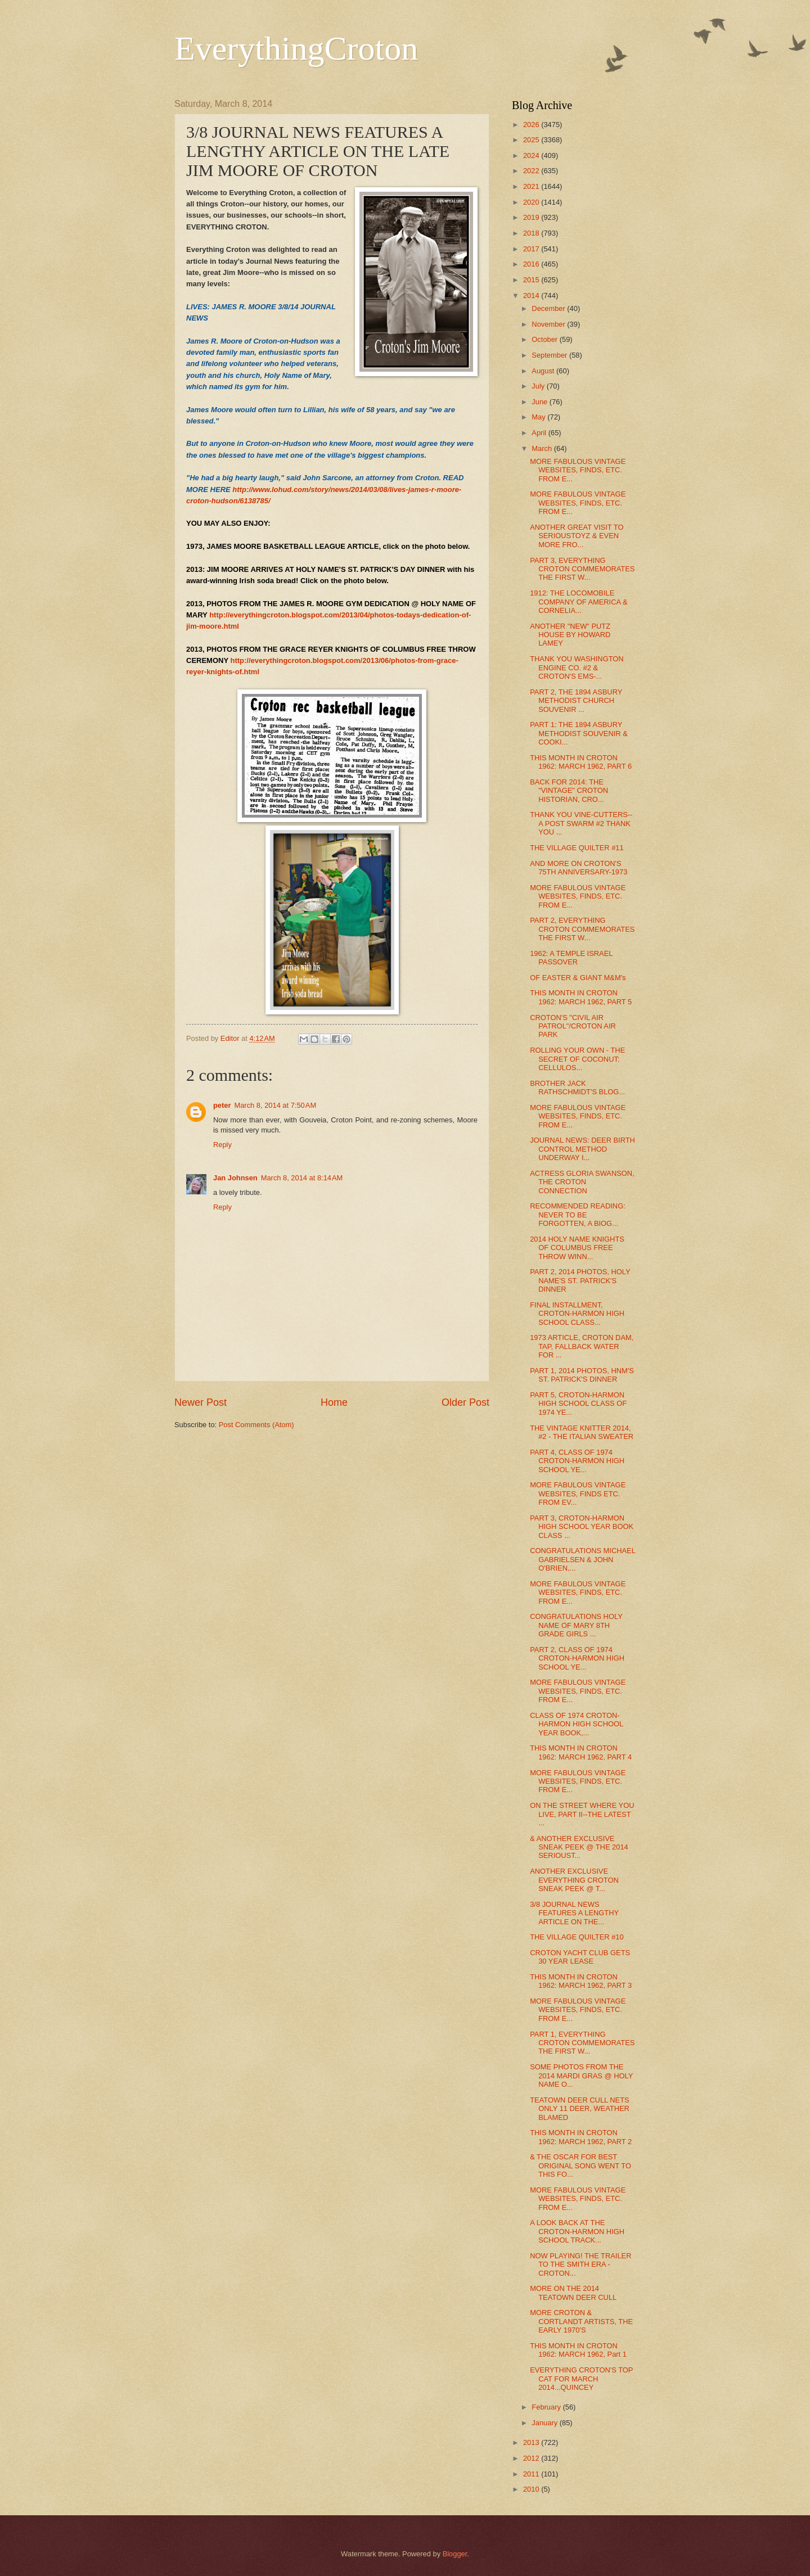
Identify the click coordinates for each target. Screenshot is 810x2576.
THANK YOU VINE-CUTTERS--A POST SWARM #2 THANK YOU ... (581, 823)
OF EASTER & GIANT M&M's (578, 977)
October (545, 339)
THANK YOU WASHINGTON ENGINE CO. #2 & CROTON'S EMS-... (576, 667)
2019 (532, 217)
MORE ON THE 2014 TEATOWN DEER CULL (573, 2292)
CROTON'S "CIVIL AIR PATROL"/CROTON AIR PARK (573, 1026)
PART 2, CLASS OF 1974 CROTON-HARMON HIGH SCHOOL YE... (577, 1658)
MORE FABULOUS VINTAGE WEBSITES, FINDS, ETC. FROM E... (578, 470)
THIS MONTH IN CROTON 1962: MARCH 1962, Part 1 (578, 2350)
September (550, 355)
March (543, 448)
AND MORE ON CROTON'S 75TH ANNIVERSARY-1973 (578, 867)
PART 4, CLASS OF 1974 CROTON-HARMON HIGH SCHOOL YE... (577, 1461)
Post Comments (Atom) (256, 1424)
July (539, 386)
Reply (222, 1144)
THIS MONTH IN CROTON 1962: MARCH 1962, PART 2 (581, 2136)
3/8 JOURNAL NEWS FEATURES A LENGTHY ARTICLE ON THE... (574, 1913)
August (544, 371)
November (549, 324)
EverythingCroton (296, 48)
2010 (532, 2489)
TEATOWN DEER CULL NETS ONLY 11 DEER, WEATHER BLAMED (579, 2109)
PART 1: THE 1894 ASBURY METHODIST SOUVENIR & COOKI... (579, 733)
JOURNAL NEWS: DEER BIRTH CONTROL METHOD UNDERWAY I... (582, 1149)
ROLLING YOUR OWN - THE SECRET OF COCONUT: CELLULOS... (577, 1059)
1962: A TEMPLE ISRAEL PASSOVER (571, 957)
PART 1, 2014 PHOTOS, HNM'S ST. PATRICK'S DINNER (582, 1374)
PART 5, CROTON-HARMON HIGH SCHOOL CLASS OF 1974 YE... (578, 1403)
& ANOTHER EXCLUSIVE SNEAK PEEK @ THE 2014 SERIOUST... (579, 1847)
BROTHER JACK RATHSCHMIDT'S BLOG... (577, 1087)
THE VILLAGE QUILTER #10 (576, 1937)
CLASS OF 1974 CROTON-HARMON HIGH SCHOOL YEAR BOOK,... (576, 1724)
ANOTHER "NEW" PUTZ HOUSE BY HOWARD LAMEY (570, 635)
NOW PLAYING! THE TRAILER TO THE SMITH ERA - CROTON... (580, 2264)
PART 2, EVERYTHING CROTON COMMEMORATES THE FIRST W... (582, 929)
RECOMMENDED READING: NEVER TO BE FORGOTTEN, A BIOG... (578, 1215)
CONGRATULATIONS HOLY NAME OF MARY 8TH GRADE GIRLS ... (576, 1625)
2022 (532, 170)
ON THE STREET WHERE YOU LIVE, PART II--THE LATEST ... (582, 1814)
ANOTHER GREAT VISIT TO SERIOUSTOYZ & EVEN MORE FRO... (576, 536)
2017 (532, 249)
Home (334, 1402)
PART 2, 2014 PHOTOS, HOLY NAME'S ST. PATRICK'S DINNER (580, 1280)
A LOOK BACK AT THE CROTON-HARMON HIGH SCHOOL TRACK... (577, 2231)
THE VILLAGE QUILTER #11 (576, 847)
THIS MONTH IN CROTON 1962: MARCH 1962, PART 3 (581, 1981)
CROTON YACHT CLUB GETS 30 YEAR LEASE (580, 1956)
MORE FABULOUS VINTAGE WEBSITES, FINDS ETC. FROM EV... (578, 1493)
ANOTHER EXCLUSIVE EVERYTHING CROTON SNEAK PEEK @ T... (574, 1880)
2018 (532, 233)
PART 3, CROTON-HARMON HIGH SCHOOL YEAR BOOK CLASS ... (581, 1527)
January (545, 2423)
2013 (532, 2442)
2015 (532, 280)
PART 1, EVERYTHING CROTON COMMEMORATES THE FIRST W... (582, 2043)
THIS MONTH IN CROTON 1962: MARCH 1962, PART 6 (581, 762)
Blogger (455, 2554)
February (547, 2407)
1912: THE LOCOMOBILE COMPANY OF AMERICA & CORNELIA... (578, 602)
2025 (532, 140)
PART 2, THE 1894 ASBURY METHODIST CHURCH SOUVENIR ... (576, 701)
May (539, 417)
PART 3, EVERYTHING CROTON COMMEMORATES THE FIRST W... (582, 569)
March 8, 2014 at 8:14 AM (302, 1178)
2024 (532, 155)
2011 (532, 2474)
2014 (532, 295)
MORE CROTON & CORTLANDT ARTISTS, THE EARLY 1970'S (581, 2321)
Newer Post (200, 1402)
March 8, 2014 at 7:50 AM (275, 1105)
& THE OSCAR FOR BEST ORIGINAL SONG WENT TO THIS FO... (580, 2165)
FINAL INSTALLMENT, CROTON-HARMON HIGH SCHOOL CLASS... (577, 1314)
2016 (532, 264)
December (549, 308)
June (541, 402)
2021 (532, 186)
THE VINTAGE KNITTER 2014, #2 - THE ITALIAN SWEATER (581, 1432)
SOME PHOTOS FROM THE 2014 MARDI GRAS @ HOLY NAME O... (581, 2075)
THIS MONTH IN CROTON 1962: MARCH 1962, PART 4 (581, 1752)
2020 (532, 202)
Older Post (465, 1402)
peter (222, 1105)
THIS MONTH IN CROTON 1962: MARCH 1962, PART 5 (581, 997)
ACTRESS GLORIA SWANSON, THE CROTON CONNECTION (582, 1182)
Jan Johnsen (235, 1178)
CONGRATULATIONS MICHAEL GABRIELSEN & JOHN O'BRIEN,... (582, 1559)
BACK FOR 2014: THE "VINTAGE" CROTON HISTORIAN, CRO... (569, 791)
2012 (532, 2458)
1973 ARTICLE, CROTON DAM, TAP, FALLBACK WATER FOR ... (581, 1346)
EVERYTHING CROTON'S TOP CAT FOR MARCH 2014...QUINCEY (581, 2379)
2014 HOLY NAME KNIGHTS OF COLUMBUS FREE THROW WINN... (577, 1248)
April (540, 432)
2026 (532, 124)
